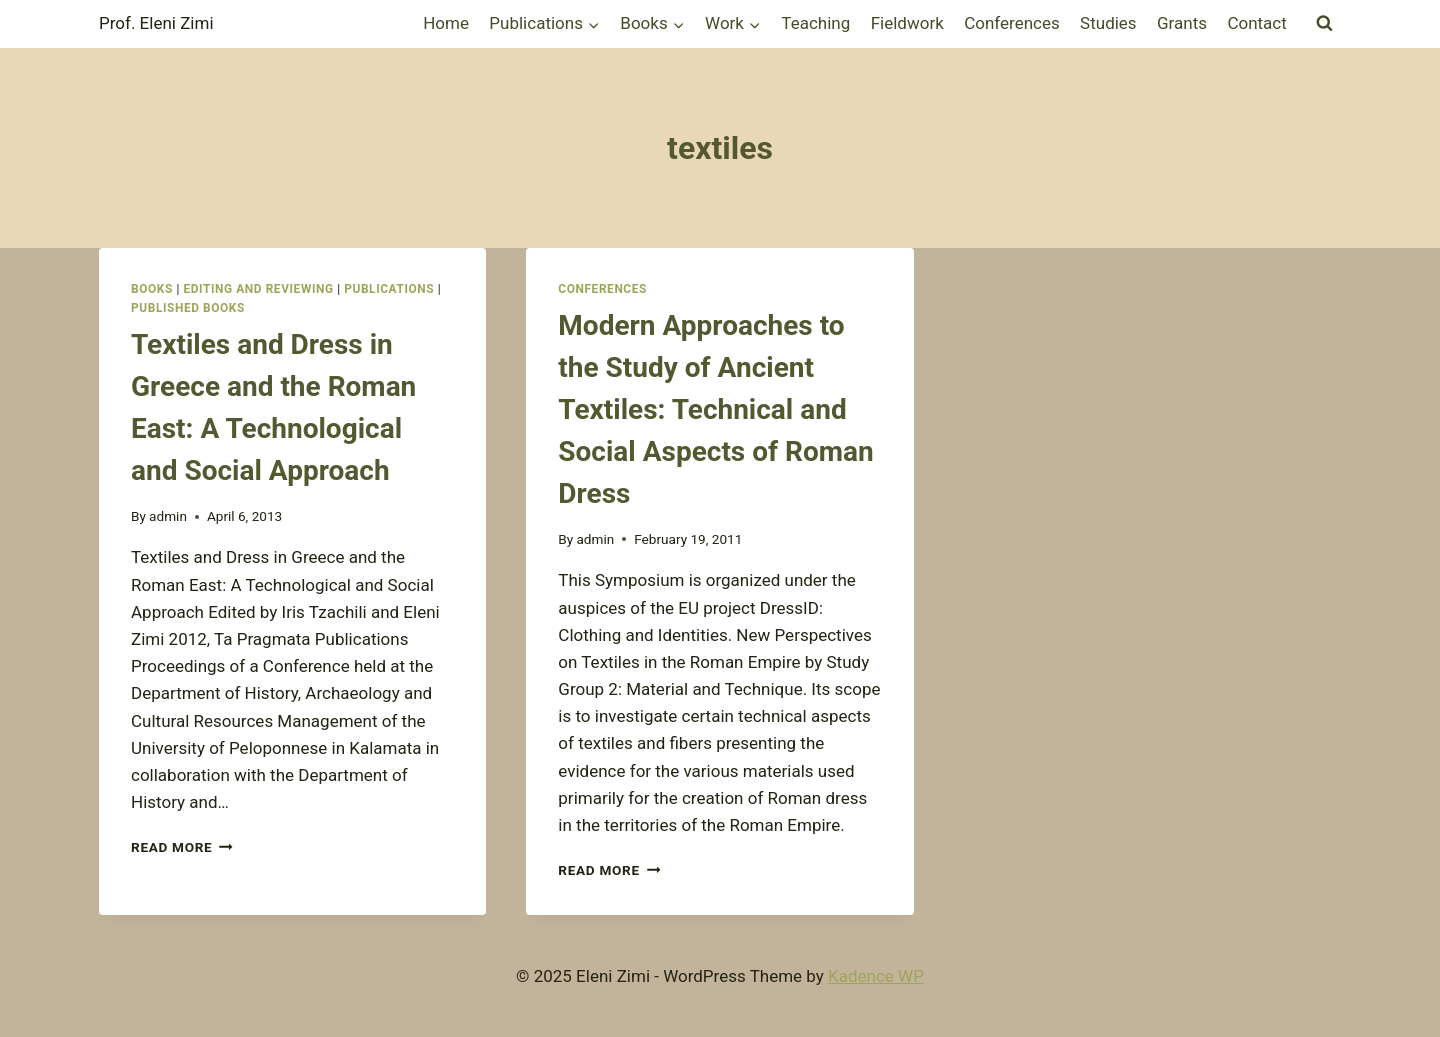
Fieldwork (907, 23)
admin (168, 516)
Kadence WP (876, 976)
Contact (1256, 23)
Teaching (815, 23)
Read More (182, 847)
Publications (389, 289)
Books (152, 289)
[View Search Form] (1324, 24)
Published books (188, 308)
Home (446, 23)
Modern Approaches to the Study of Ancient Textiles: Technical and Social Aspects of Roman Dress (715, 409)
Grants (1182, 23)
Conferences (1012, 23)
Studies (1108, 23)
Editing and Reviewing (258, 289)
